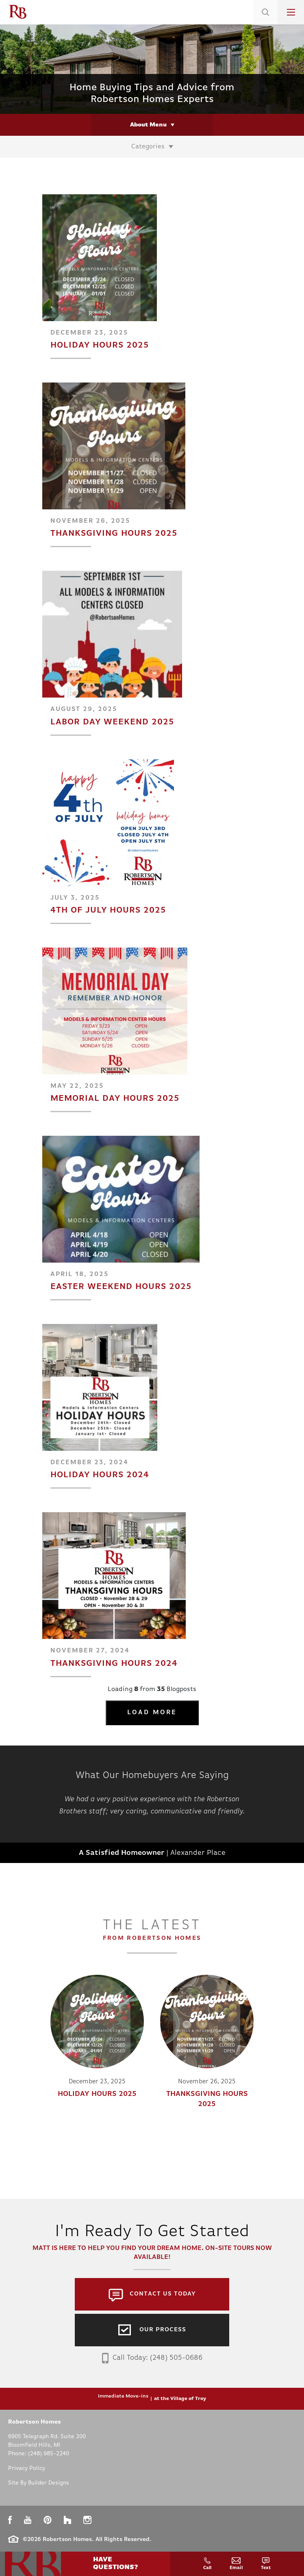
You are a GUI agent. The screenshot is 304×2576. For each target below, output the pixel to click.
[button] (265, 22)
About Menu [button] (148, 125)
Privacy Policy (26, 2468)
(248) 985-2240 (48, 2454)
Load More (152, 1712)
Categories (148, 146)
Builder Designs (48, 2483)
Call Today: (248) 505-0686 (152, 2358)
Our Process (162, 2330)
